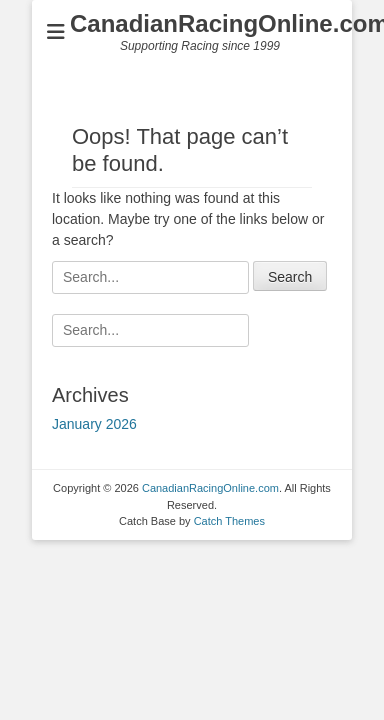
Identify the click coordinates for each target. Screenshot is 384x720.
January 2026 (94, 424)
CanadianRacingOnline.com (210, 488)
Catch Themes (229, 521)
